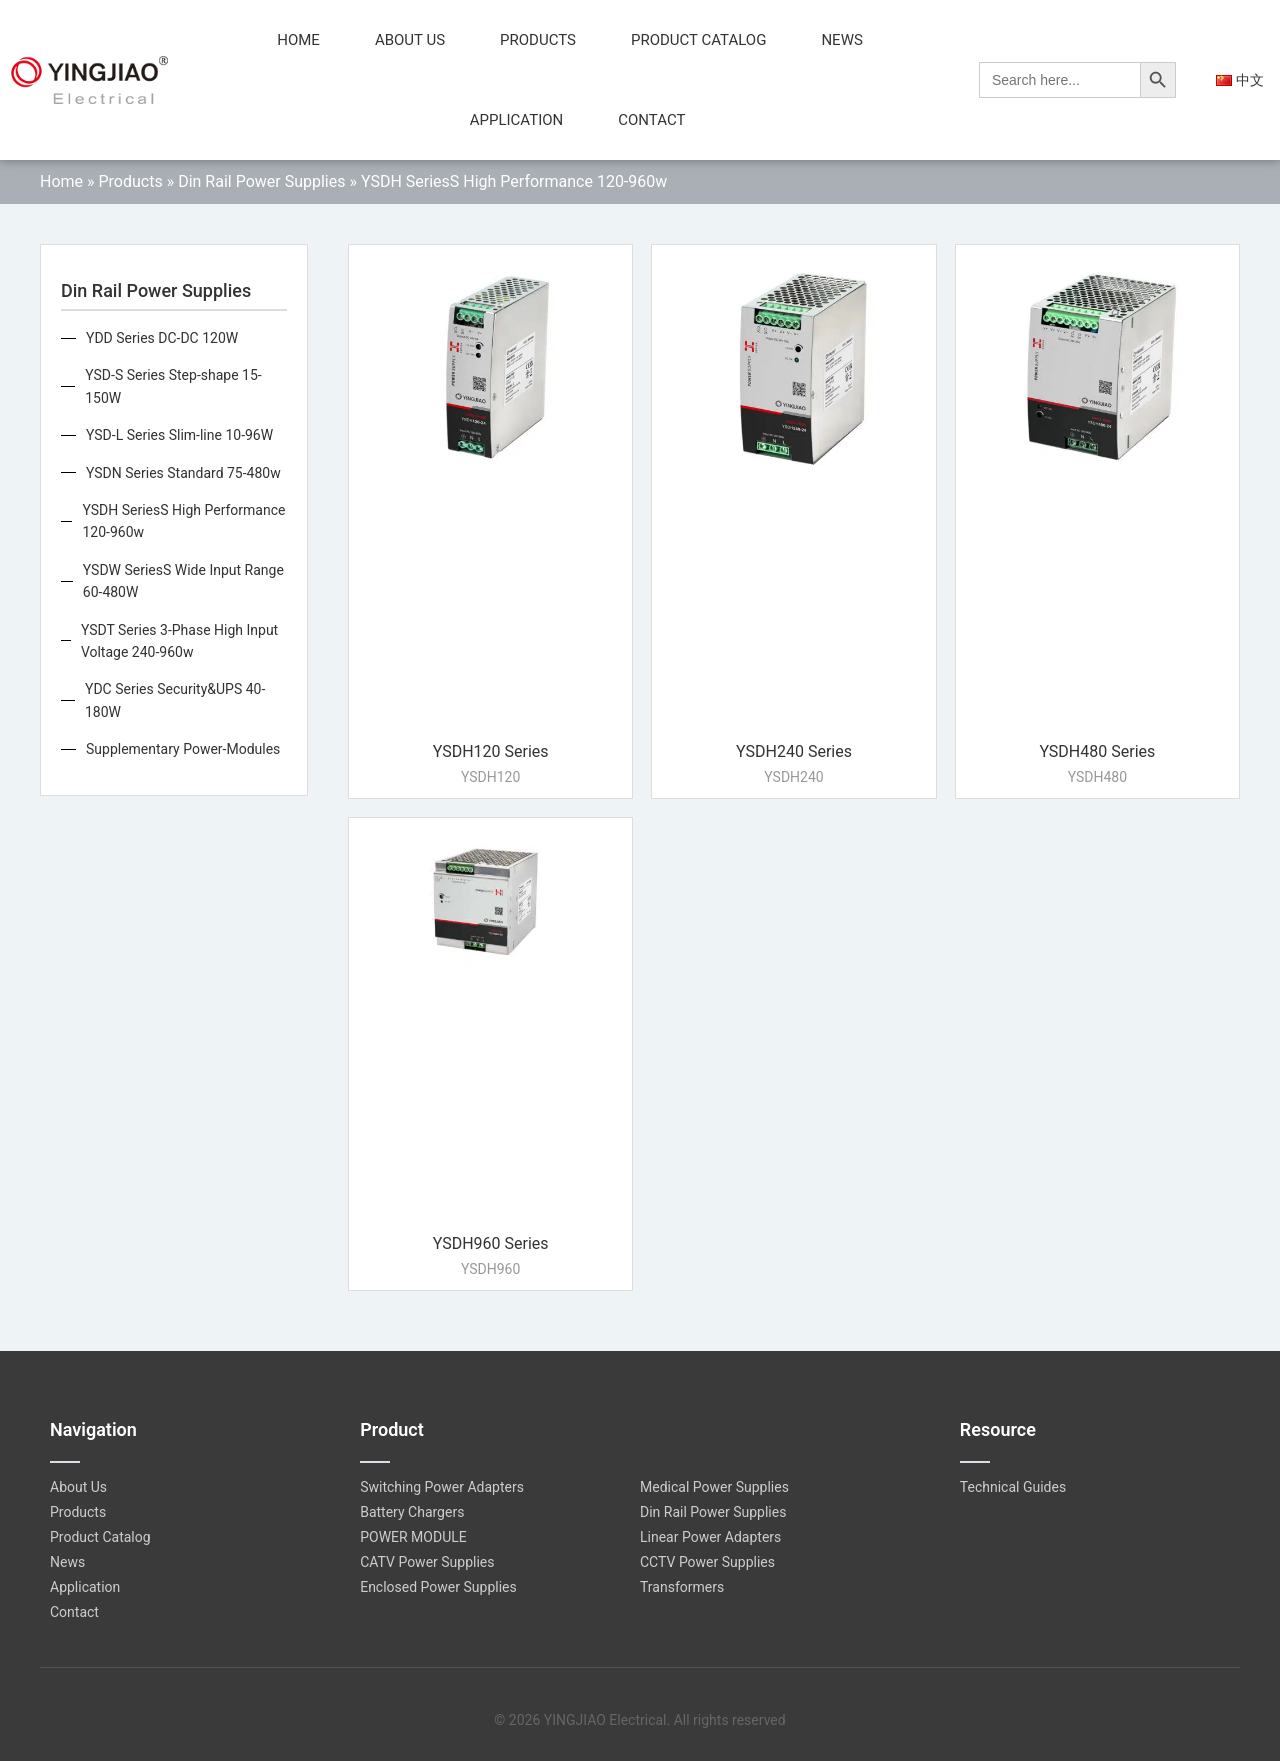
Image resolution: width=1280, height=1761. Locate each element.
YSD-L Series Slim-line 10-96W (179, 435)
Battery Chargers (412, 1512)
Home (298, 40)
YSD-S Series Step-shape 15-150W (173, 386)
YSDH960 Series (491, 1243)
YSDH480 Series (1097, 751)
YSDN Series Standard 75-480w (183, 473)
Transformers (682, 1587)
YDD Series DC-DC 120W (162, 338)
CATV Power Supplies (427, 1562)
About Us (410, 40)
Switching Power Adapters (442, 1487)
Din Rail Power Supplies (261, 181)
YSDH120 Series (491, 751)
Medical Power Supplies (714, 1487)
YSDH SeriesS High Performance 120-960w (183, 521)
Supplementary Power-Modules (183, 749)
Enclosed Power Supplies (438, 1587)
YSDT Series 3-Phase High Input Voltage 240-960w (179, 641)
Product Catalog (698, 40)
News (841, 40)
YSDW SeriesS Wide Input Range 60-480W (183, 581)
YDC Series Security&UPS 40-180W (175, 700)
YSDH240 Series (794, 751)
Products (538, 40)
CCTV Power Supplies (707, 1562)
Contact (651, 120)
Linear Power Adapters (710, 1537)
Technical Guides (1013, 1487)
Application (517, 120)
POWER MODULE (413, 1537)
